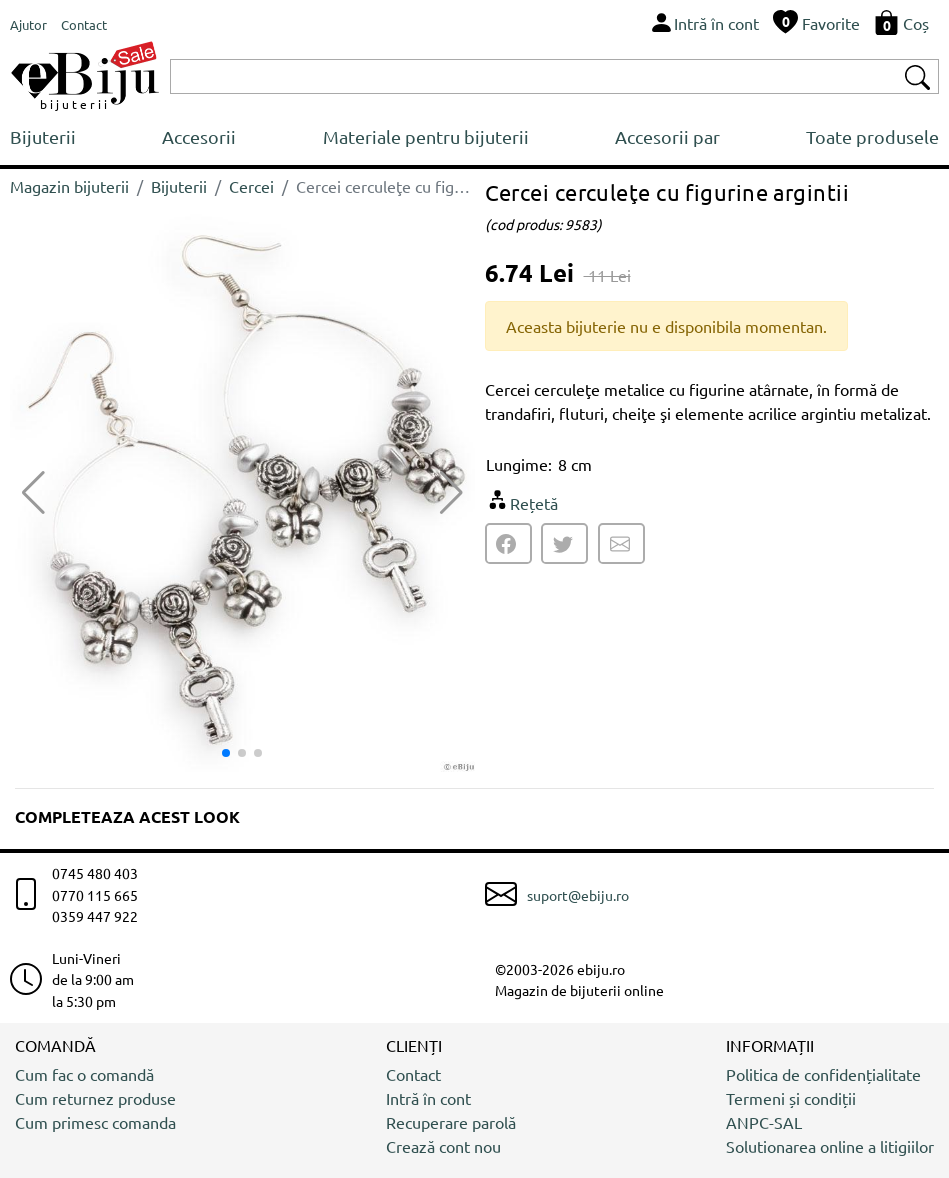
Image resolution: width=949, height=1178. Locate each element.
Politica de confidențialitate (823, 1074)
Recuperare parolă (451, 1122)
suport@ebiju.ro (578, 895)
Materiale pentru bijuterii (426, 136)
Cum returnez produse (95, 1098)
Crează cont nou (443, 1146)
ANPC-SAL (764, 1122)
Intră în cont (428, 1098)
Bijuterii (43, 136)
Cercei (251, 186)
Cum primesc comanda (95, 1122)
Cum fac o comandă (84, 1074)
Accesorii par (667, 136)
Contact (413, 1074)
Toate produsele (872, 136)
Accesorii (199, 136)
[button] (451, 493)
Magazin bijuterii (69, 186)
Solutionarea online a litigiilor (830, 1146)
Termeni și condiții (791, 1098)
